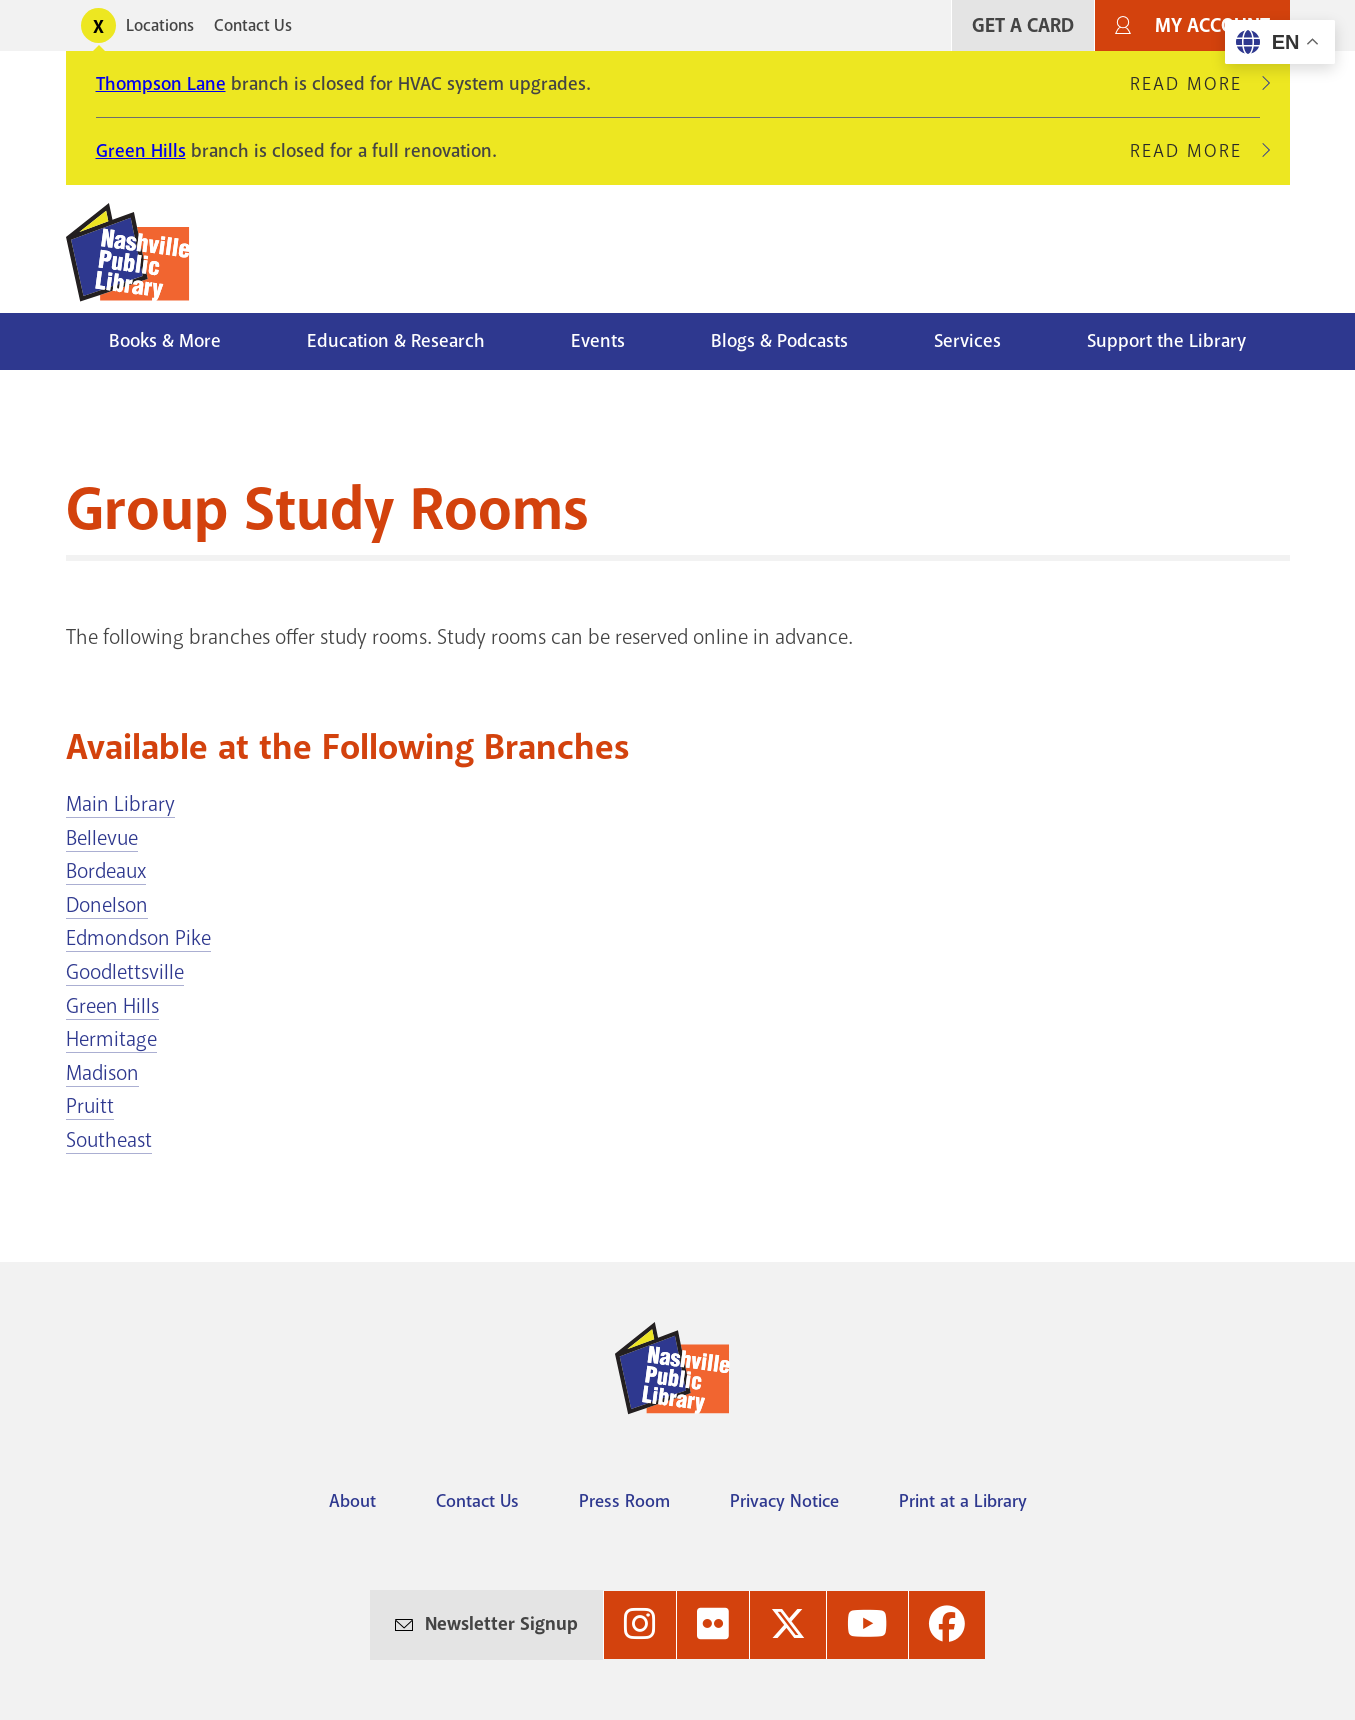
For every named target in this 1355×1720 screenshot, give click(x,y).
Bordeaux (106, 871)
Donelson (107, 905)
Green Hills (141, 151)
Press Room (624, 1501)
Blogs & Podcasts (779, 341)
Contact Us (253, 25)
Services (967, 341)
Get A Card (1023, 25)
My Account (1212, 25)
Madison (102, 1073)
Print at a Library (963, 1501)
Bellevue (102, 838)
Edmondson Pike (138, 938)
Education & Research (396, 341)
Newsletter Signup (501, 1624)
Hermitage (111, 1039)
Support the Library (1166, 341)
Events (598, 341)
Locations (160, 25)
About (352, 1501)
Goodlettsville (125, 972)
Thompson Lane (161, 84)
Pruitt (90, 1106)
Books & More (165, 341)
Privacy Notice (784, 1501)
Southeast (109, 1140)
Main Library (120, 804)
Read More (1195, 84)
